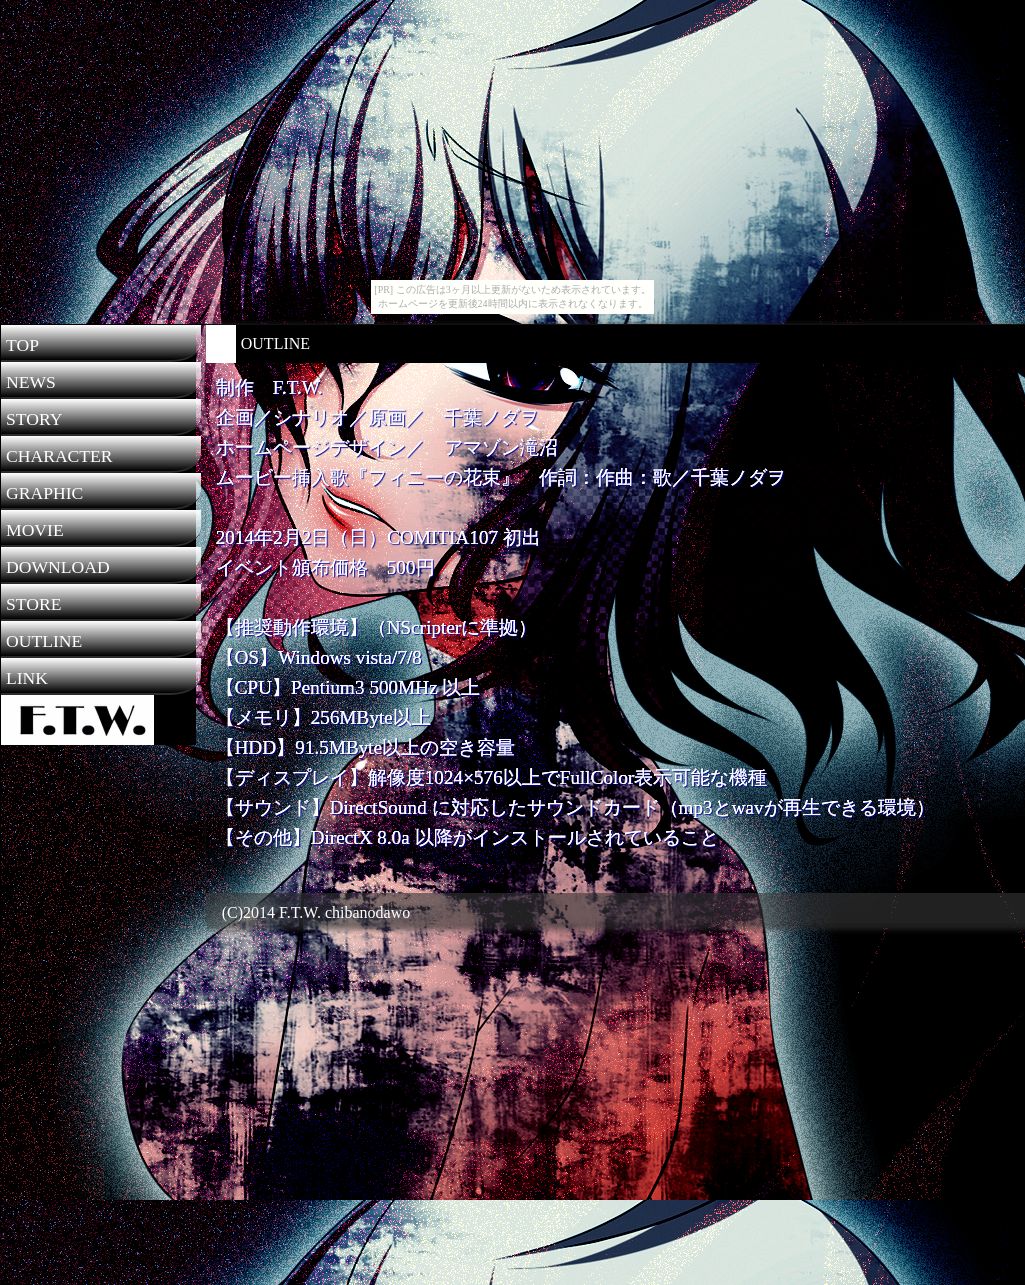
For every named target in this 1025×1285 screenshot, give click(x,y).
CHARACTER (59, 456)
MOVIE (35, 530)
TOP (22, 345)
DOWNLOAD (58, 567)
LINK (27, 678)
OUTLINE (44, 641)
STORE (33, 604)
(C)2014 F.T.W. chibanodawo (308, 912)
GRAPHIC (44, 493)
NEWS (31, 382)
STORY (34, 419)
